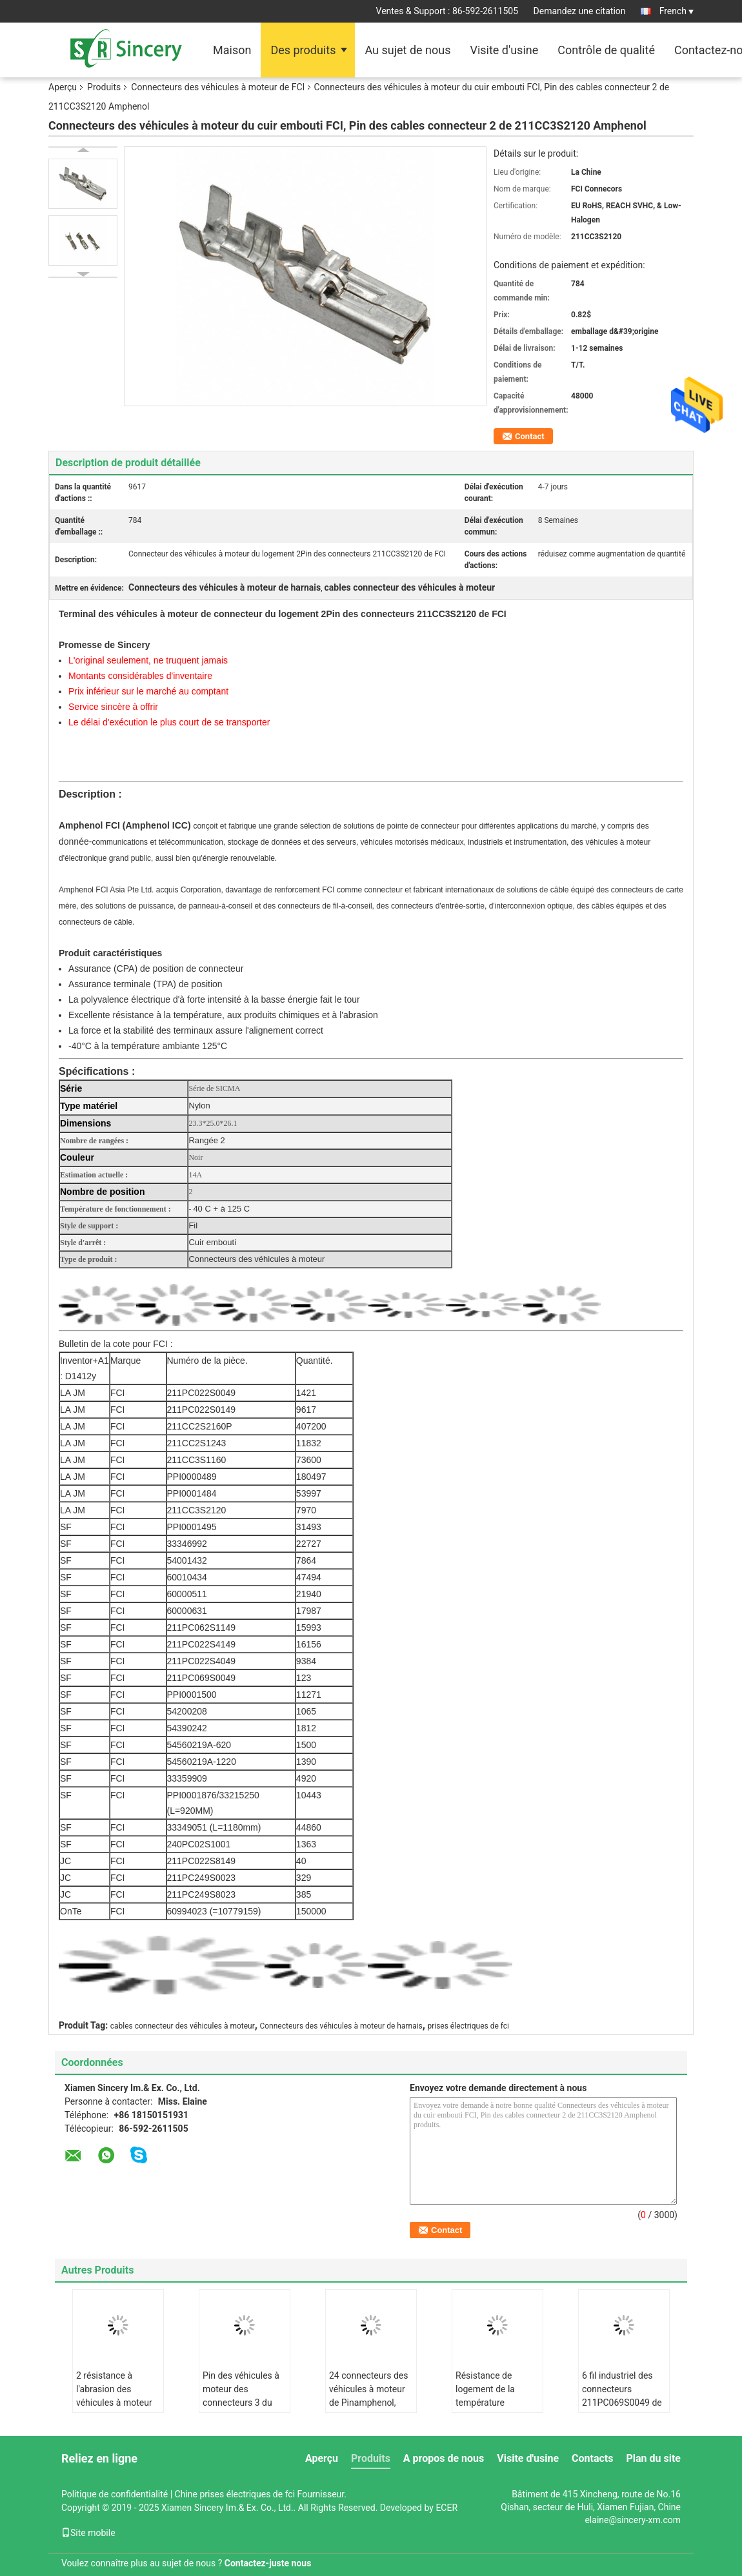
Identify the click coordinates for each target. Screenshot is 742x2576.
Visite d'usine (504, 50)
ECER (446, 2507)
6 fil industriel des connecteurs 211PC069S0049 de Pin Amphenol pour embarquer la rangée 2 (623, 2409)
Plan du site (653, 2458)
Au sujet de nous (407, 50)
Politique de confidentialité (114, 2494)
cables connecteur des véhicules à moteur (182, 2025)
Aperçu (62, 87)
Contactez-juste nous (268, 2563)
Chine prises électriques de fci (235, 2494)
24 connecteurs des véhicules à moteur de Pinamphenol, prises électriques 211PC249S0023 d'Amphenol (368, 2409)
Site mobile (88, 2533)
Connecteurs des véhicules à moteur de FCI (218, 87)
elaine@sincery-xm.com (633, 2520)
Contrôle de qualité (606, 50)
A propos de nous (443, 2458)
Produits (104, 87)
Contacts (592, 2458)
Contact (530, 436)
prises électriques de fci (468, 2025)
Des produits (303, 50)
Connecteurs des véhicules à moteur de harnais (340, 2025)
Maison (232, 50)
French (676, 11)
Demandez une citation (580, 11)
